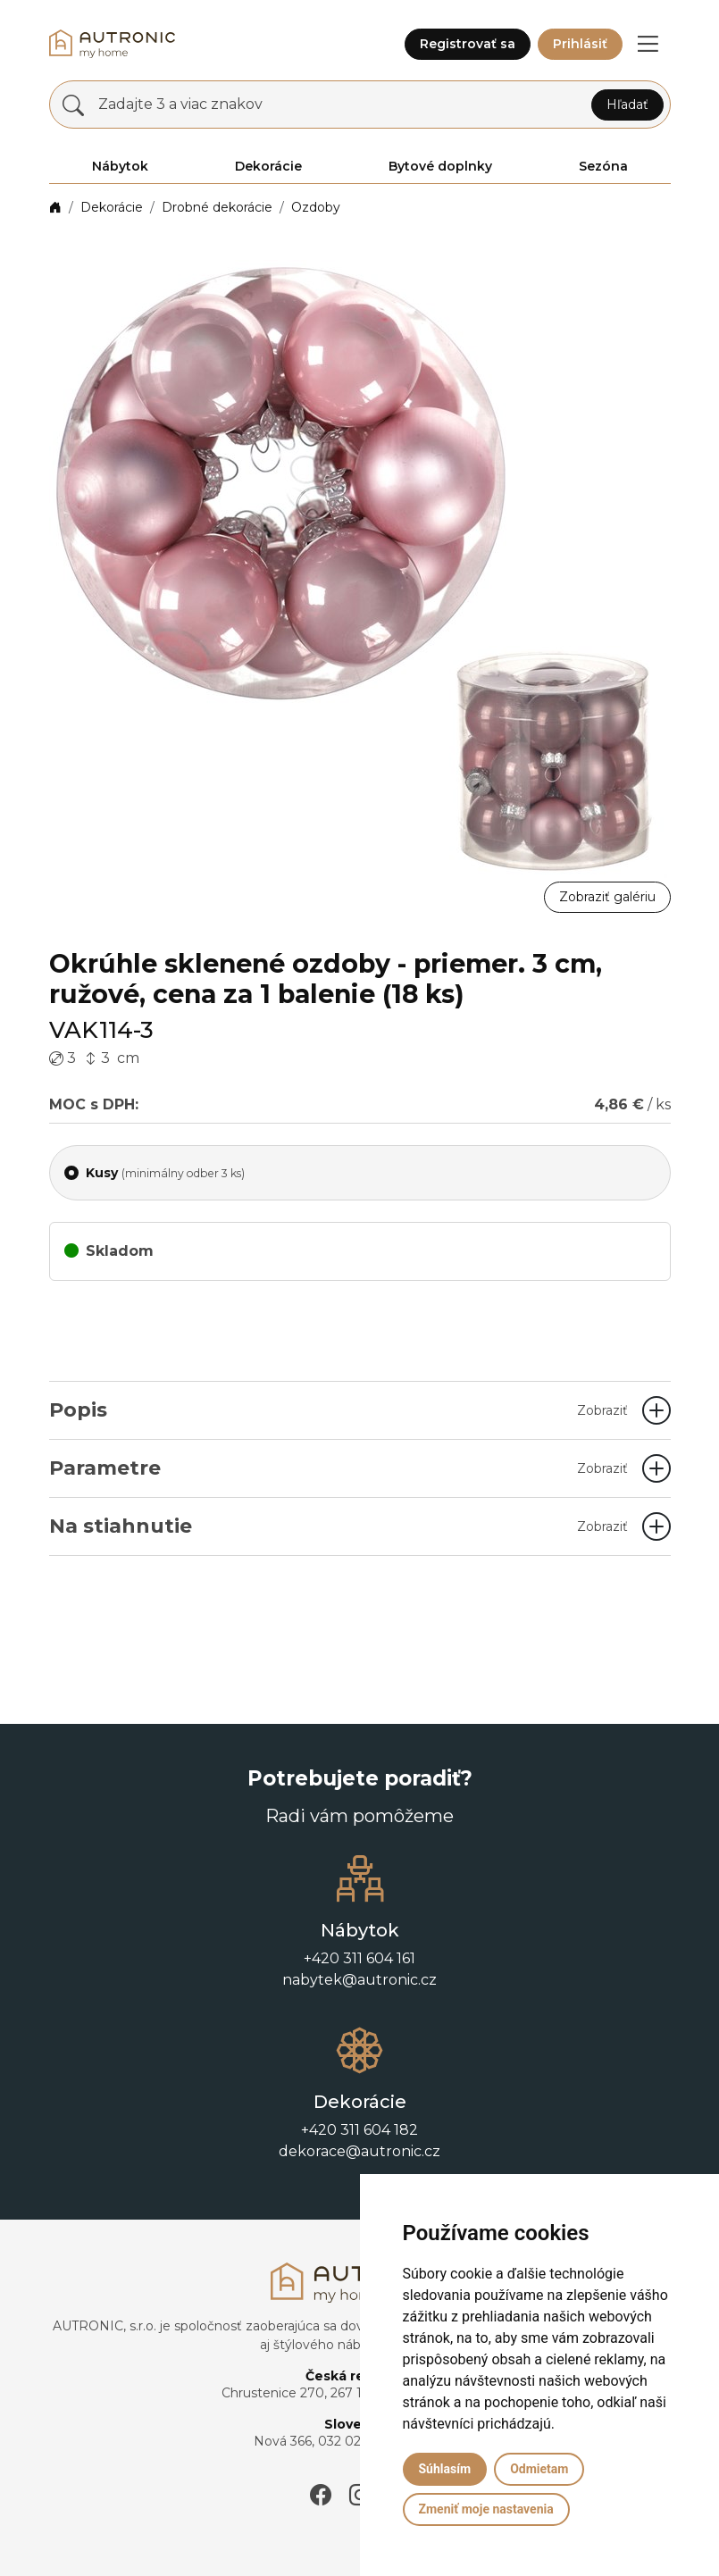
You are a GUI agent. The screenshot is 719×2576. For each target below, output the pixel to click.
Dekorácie (111, 207)
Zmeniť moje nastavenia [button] (486, 2509)
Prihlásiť (580, 44)
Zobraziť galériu (607, 897)
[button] (648, 43)
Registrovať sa (467, 44)
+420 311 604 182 (359, 2129)
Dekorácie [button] (268, 166)
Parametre (338, 1468)
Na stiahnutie (338, 1526)
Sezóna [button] (603, 166)
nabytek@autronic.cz (359, 1979)
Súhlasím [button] (445, 2469)
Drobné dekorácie (217, 207)
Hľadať (627, 104)
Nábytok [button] (120, 166)
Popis (338, 1410)
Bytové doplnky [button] (440, 166)
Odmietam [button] (539, 2469)
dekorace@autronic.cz (359, 2151)
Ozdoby (315, 207)
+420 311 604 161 (359, 1958)
